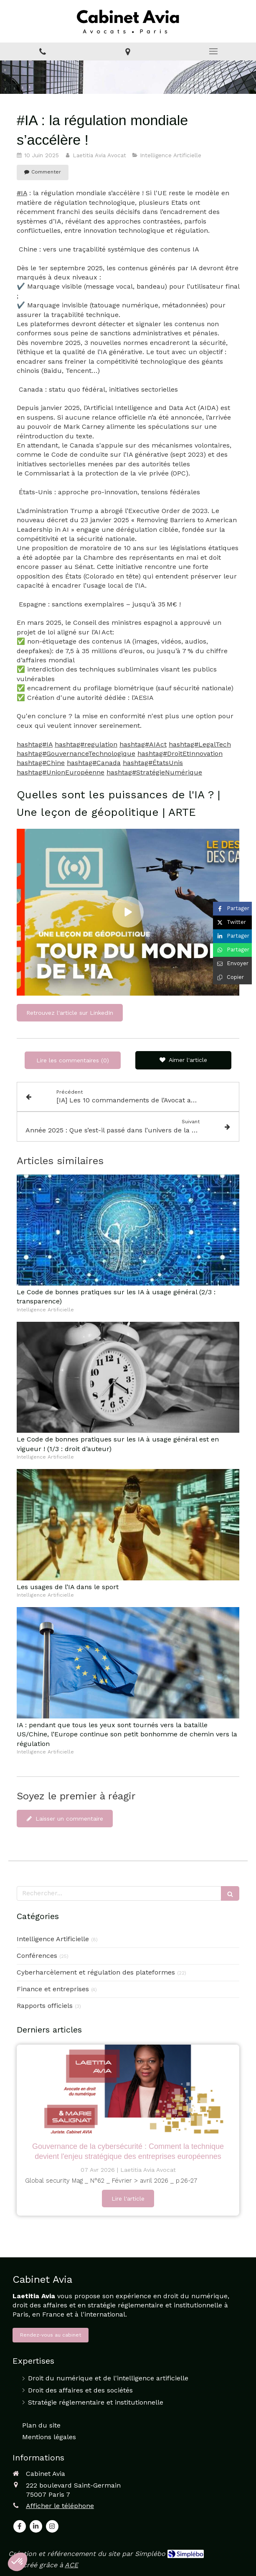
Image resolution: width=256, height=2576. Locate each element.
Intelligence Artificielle (53, 1939)
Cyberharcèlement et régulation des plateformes (96, 1972)
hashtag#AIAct (143, 744)
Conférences (37, 1956)
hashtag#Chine (41, 763)
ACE (71, 2565)
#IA (22, 193)
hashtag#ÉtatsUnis (153, 763)
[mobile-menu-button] (213, 51)
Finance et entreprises (53, 1989)
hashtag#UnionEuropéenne (60, 772)
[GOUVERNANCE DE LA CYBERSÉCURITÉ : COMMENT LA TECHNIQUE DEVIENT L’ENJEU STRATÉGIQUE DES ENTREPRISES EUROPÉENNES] (128, 2089)
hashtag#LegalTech (200, 744)
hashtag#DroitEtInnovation (180, 753)
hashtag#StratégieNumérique (154, 772)
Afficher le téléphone (60, 2506)
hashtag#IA (35, 744)
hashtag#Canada (94, 763)
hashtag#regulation (86, 744)
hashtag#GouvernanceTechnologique (76, 753)
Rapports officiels (45, 2006)
